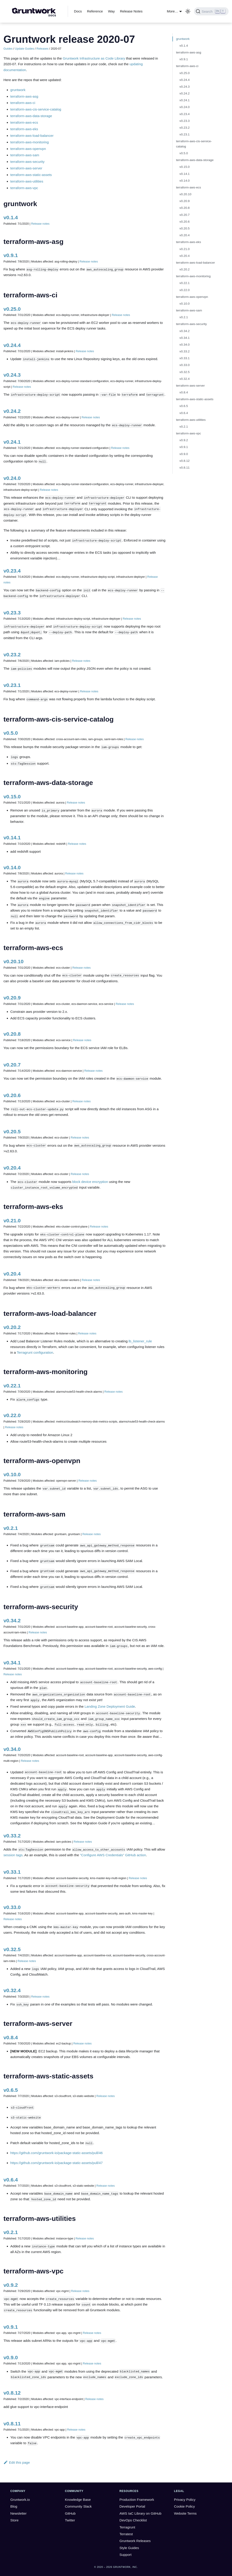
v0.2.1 (10, 1528)
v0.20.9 (12, 998)
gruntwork (18, 90)
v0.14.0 (12, 867)
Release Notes (131, 11)
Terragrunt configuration (35, 1352)
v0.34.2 (12, 1620)
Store (14, 2520)
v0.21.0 (12, 1220)
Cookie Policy (184, 2506)
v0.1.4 (10, 217)
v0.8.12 (12, 2393)
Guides (7, 48)
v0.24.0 (12, 478)
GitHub (70, 2513)
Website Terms (185, 2513)
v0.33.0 (12, 1907)
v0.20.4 (12, 1168)
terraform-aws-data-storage (31, 116)
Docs (78, 11)
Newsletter (18, 2513)
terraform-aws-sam (24, 155)
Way (111, 11)
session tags (12, 1855)
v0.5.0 (10, 733)
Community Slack (78, 2506)
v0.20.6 (12, 1095)
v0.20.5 (12, 1131)
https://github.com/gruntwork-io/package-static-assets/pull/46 (56, 2153)
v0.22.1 (12, 1386)
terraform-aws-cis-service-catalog (35, 109)
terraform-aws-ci (22, 103)
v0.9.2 (10, 2285)
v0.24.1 (12, 442)
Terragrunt (127, 2527)
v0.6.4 (10, 2180)
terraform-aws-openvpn (28, 149)
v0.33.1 (12, 1872)
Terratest (126, 2534)
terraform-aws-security (27, 162)
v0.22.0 (12, 1415)
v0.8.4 (10, 2037)
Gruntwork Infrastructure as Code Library (94, 58)
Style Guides (129, 2548)
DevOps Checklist (133, 2520)
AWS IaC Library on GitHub (140, 2513)
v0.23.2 (12, 654)
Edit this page (16, 2462)
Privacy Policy (185, 2499)
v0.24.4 (12, 345)
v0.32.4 (12, 1990)
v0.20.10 (13, 961)
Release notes (40, 223)
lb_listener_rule (140, 1341)
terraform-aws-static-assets (31, 175)
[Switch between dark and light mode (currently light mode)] (187, 11)
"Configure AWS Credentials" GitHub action (113, 1855)
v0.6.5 (10, 2090)
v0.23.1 (12, 685)
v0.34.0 (12, 1749)
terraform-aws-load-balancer (32, 135)
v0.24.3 (12, 375)
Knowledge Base (78, 2499)
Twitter (70, 2520)
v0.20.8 (12, 1034)
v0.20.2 (12, 1327)
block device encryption (90, 1182)
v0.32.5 (12, 1949)
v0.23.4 (12, 571)
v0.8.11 (12, 2424)
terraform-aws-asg (24, 96)
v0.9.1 (10, 255)
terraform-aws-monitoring (29, 142)
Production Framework (136, 2499)
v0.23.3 (12, 613)
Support (125, 2555)
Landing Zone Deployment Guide (110, 1706)
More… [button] (172, 11)
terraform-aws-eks (24, 129)
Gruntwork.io (20, 2499)
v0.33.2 (12, 1836)
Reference (95, 11)
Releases (42, 48)
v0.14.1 (12, 837)
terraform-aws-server (26, 168)
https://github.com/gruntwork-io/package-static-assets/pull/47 (56, 2163)
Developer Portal (132, 2506)
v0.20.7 (12, 1065)
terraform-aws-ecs (24, 122)
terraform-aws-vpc (24, 188)
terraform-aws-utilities (26, 181)
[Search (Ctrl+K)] (211, 11)
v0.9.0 (10, 2357)
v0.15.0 (12, 796)
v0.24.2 (12, 411)
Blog (13, 2506)
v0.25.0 (12, 309)
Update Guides (24, 48)
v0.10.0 (12, 1474)
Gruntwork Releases (135, 2541)
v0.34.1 (12, 1663)
